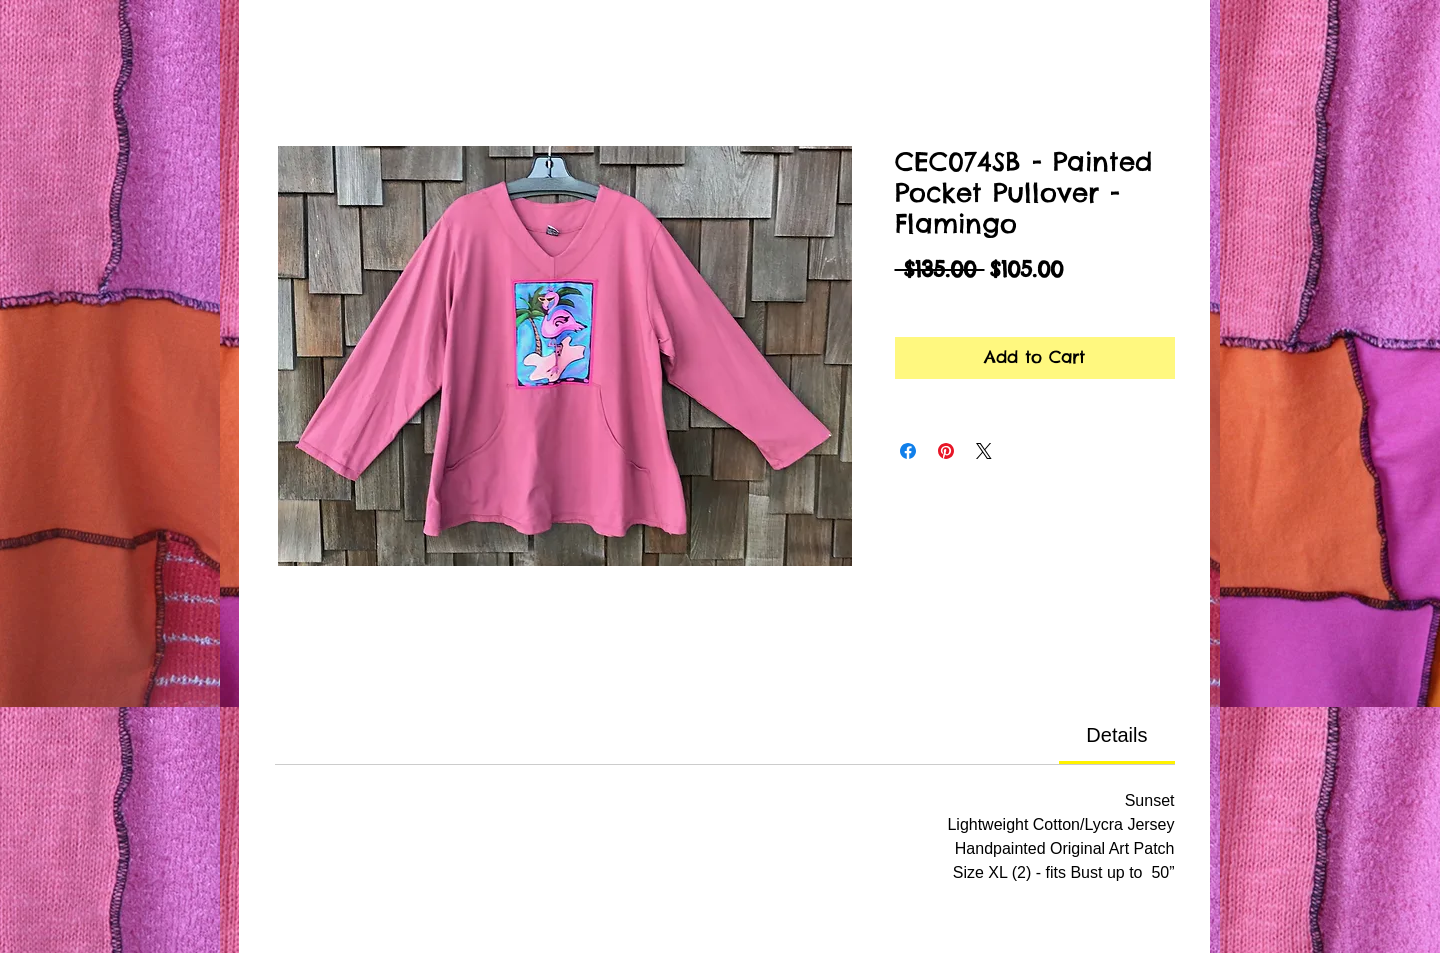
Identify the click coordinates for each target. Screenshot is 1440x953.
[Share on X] (984, 451)
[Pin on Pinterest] (946, 451)
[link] (1116, 735)
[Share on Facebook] (908, 451)
